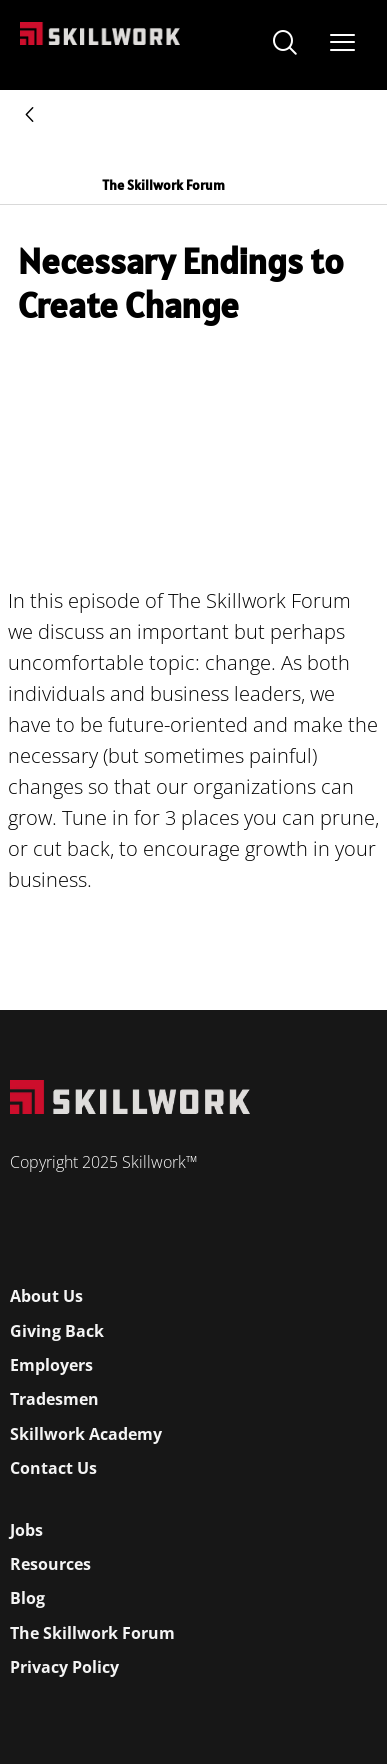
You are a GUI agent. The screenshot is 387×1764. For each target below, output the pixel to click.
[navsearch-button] (285, 45)
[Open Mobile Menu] (342, 38)
